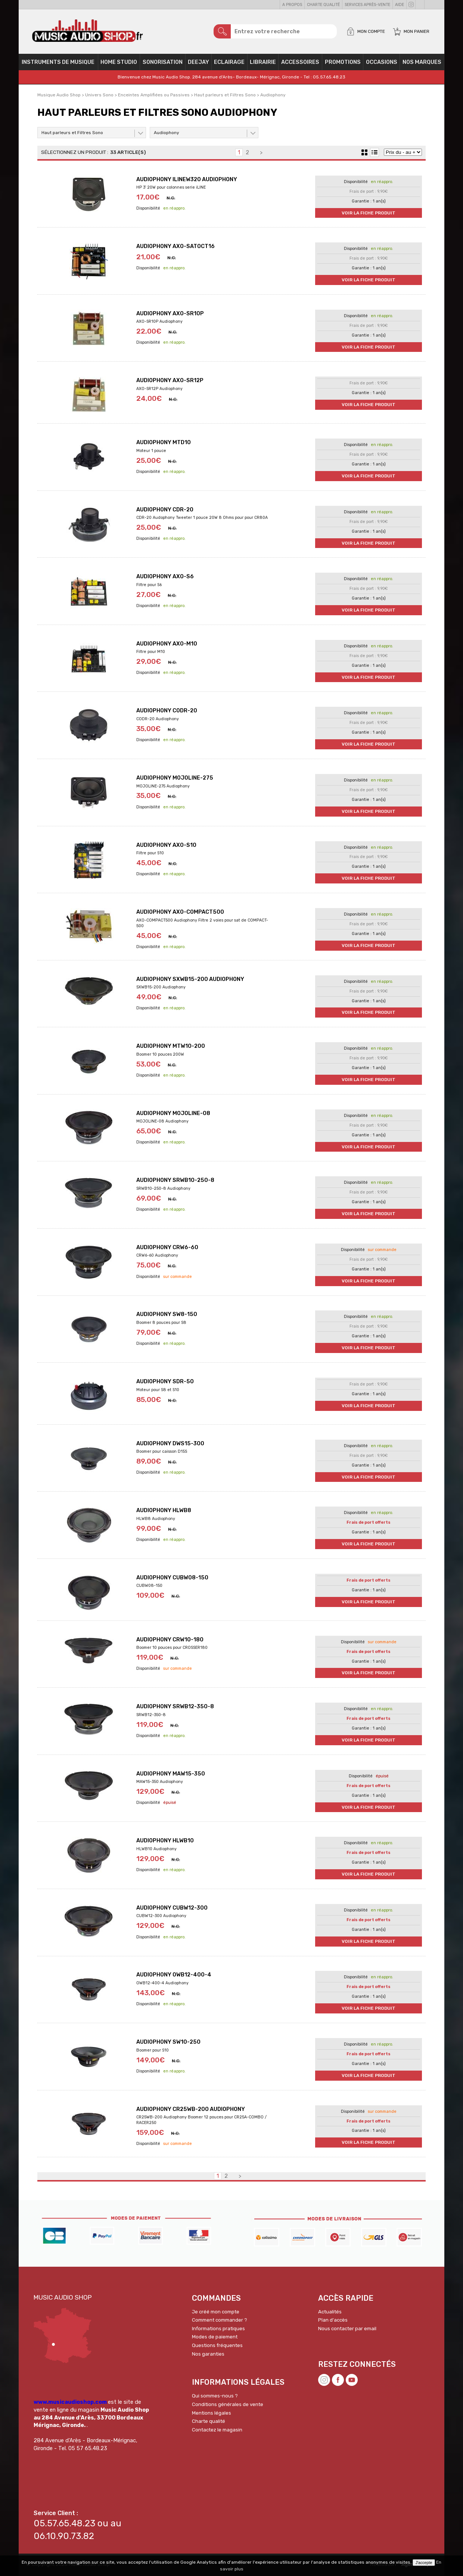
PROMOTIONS (343, 62)
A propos (292, 4)
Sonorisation (163, 62)
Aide (399, 4)
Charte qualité (323, 4)
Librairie (263, 62)
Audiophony (166, 132)
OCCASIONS (381, 62)
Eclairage (229, 62)
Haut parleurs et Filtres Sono (72, 132)
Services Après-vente (367, 4)
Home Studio (118, 62)
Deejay (198, 62)
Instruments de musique (58, 62)
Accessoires (300, 62)
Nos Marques (422, 62)
